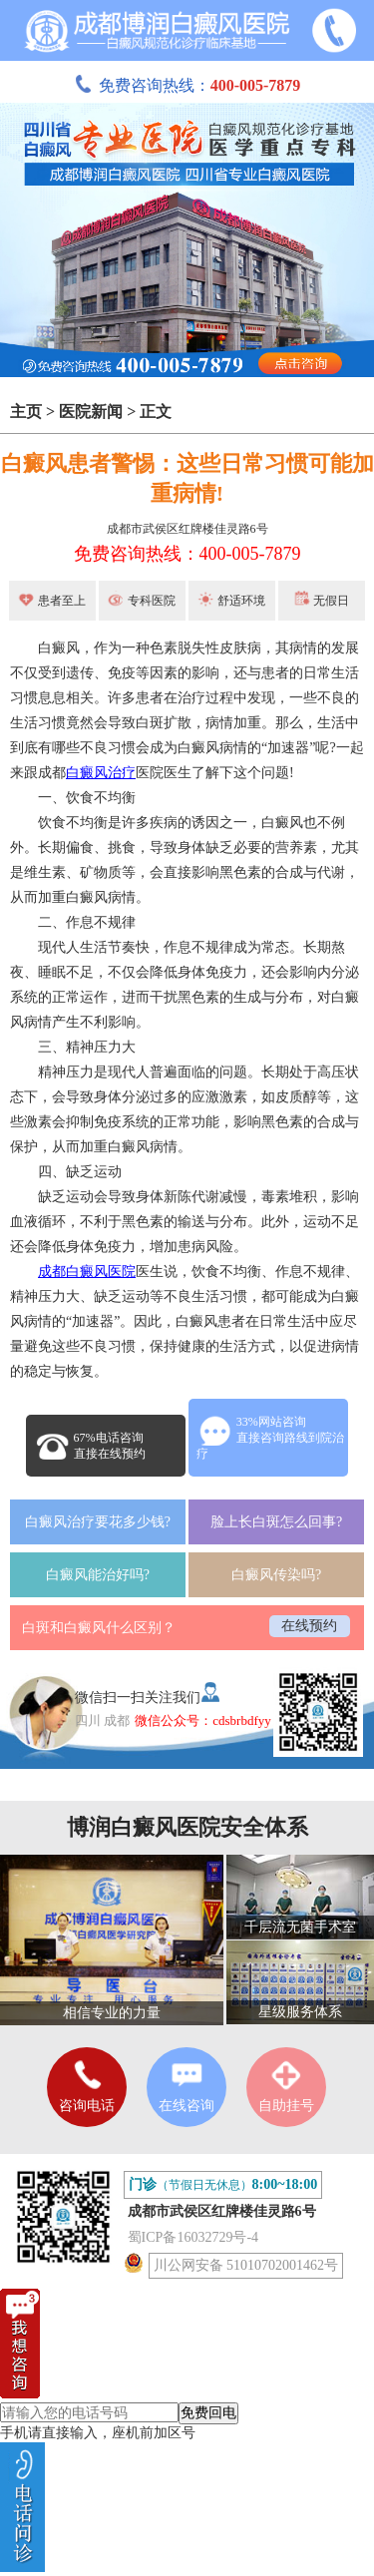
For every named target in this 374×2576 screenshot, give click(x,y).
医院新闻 (91, 411)
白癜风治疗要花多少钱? (98, 1521)
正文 (156, 411)
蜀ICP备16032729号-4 (193, 2237)
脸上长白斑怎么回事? (276, 1521)
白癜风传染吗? (276, 1574)
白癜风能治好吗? (98, 1574)
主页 (26, 411)
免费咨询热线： (187, 85)
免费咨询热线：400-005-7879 (187, 554)
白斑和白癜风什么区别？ (99, 1627)
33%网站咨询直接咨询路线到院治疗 (270, 1438)
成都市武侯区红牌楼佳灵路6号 (187, 529)
